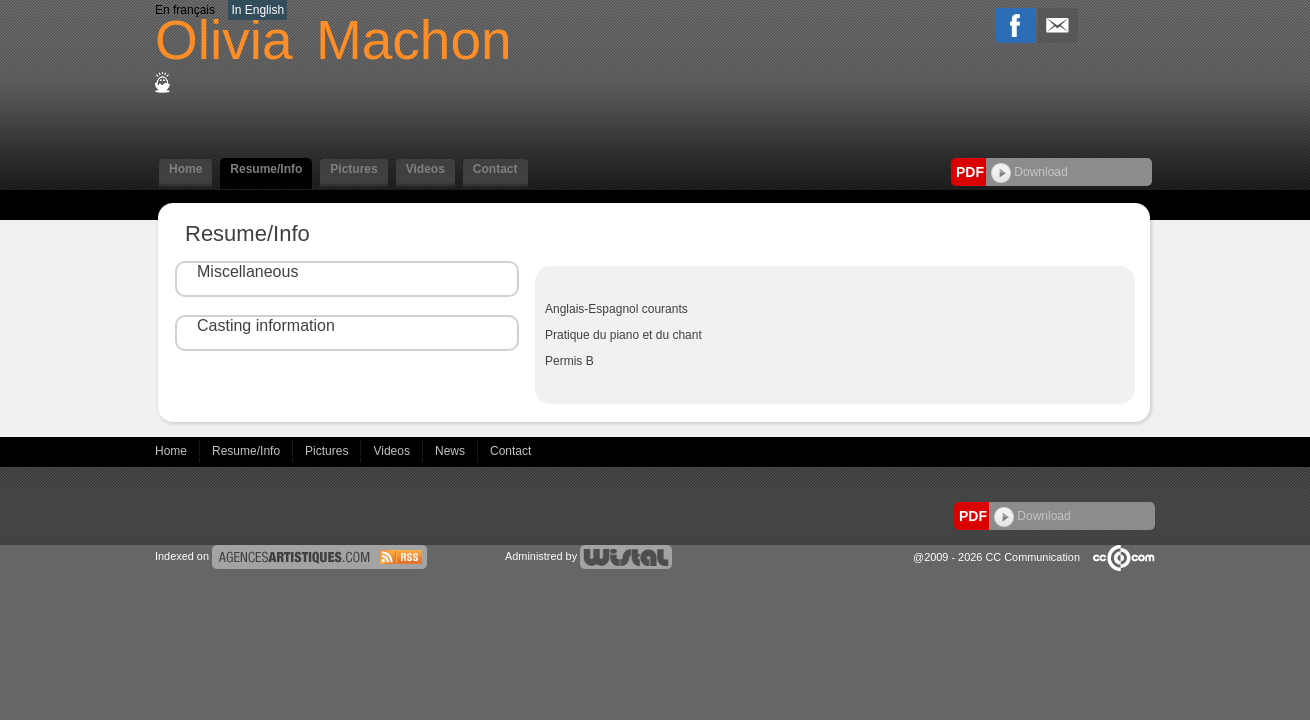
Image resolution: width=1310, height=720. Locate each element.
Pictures (353, 169)
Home (185, 169)
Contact (495, 169)
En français (185, 10)
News (451, 451)
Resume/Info (266, 169)
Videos (425, 169)
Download (1029, 172)
